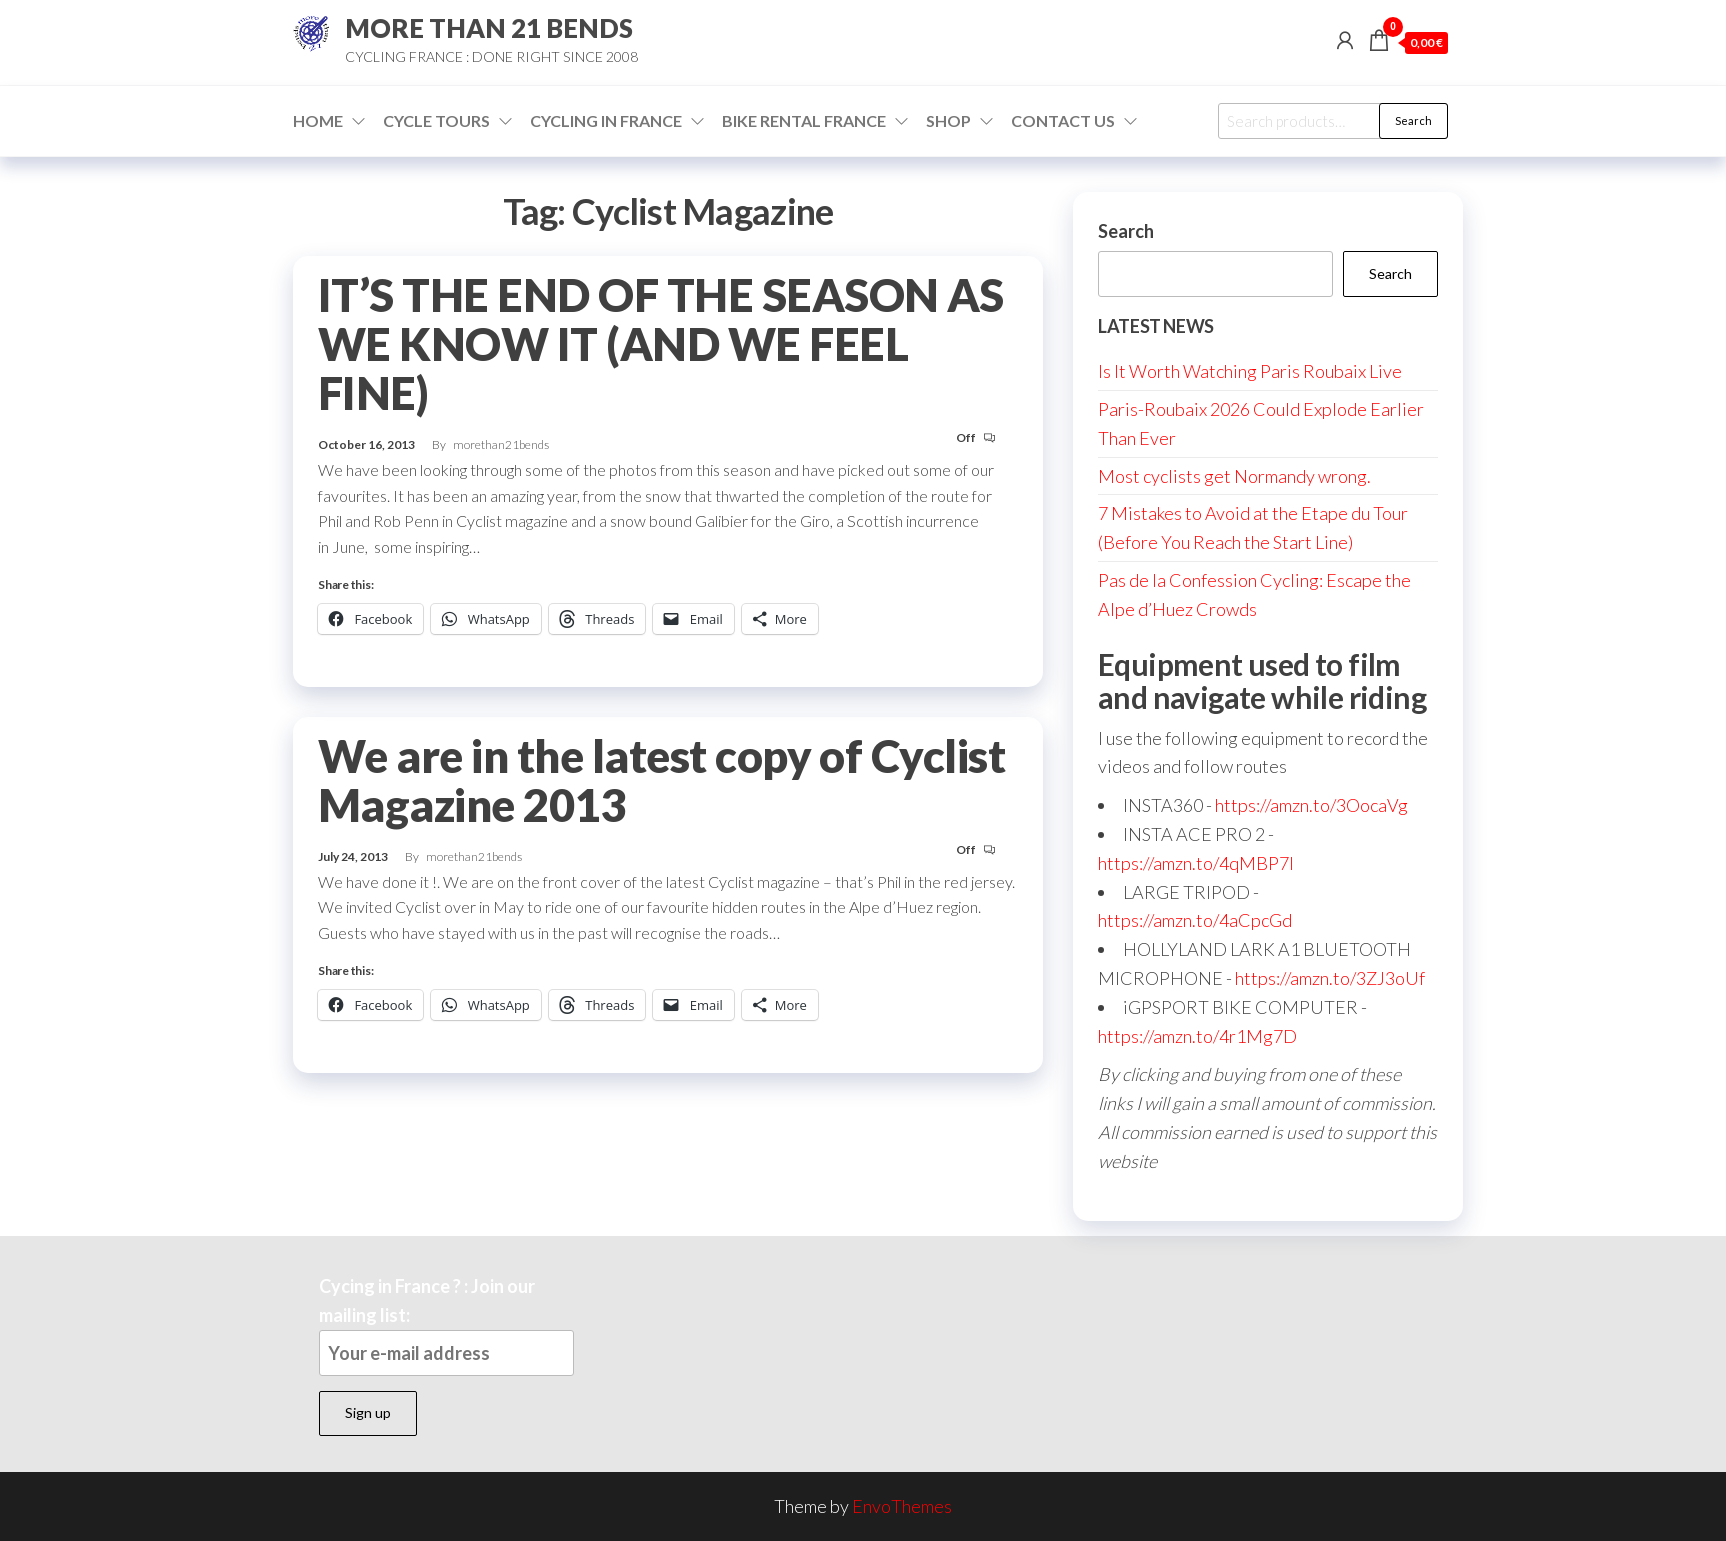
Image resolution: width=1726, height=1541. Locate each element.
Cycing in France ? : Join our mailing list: (446, 1325)
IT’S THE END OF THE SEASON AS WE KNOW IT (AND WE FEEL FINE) (661, 344)
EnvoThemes (902, 1506)
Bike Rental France (804, 120)
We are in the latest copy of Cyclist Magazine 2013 (661, 780)
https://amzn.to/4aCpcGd (1195, 920)
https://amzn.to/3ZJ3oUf (1330, 978)
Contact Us (1063, 120)
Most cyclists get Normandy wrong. (1234, 476)
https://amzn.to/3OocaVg (1311, 805)
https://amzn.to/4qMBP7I (1196, 863)
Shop (948, 120)
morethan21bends (501, 444)
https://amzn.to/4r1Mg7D (1197, 1036)
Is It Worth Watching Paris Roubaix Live (1250, 371)
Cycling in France (606, 120)
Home (318, 120)
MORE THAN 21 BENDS (489, 28)
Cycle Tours (436, 120)
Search (1413, 120)
